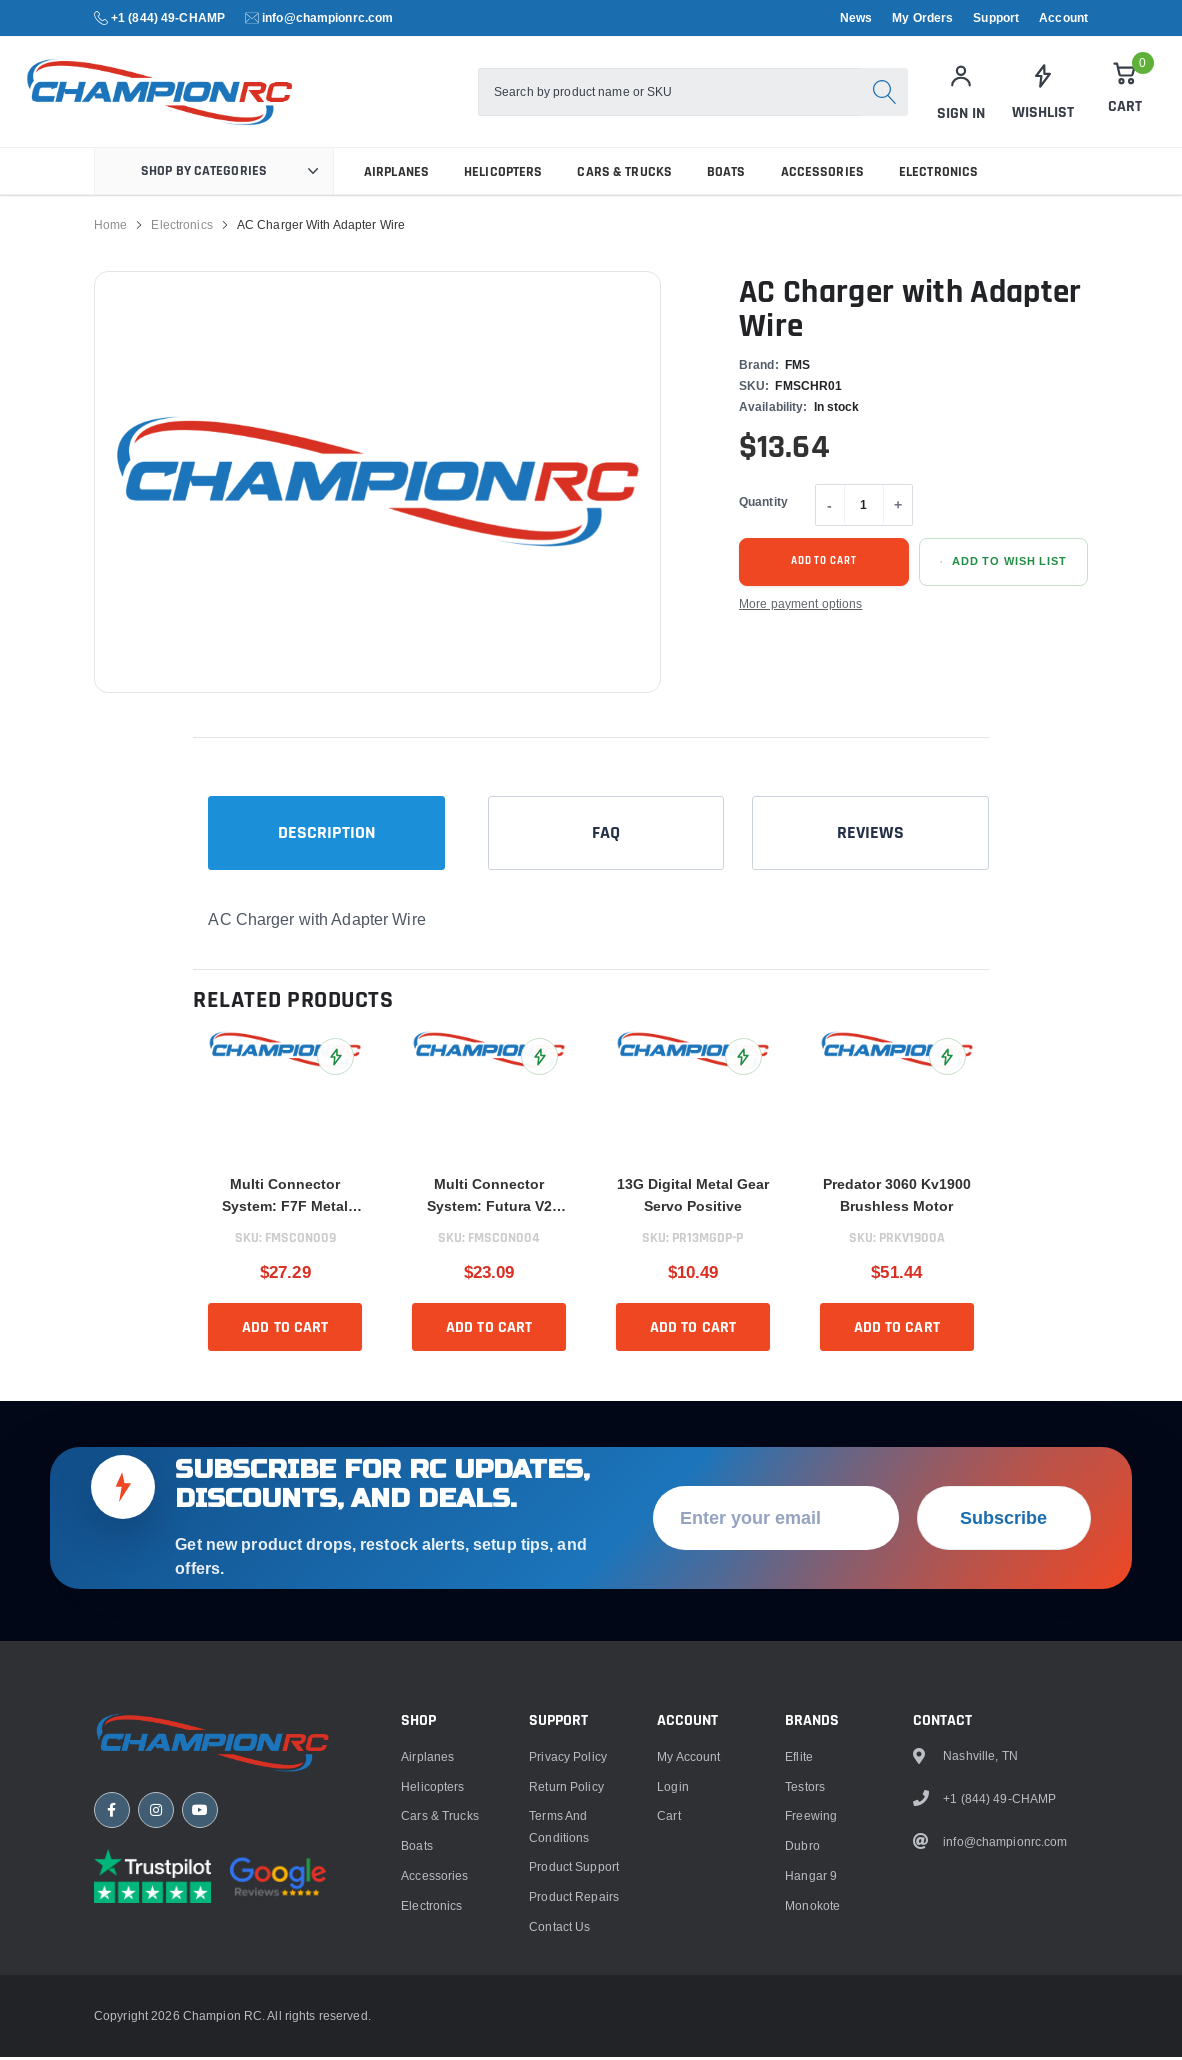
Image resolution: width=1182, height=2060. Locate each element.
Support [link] (996, 18)
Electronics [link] (938, 175)
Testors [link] (805, 1982)
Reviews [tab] (870, 836)
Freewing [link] (811, 2012)
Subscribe (1003, 1714)
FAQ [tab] (606, 836)
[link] (1043, 93)
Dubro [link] (802, 2042)
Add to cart (824, 565)
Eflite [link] (799, 1953)
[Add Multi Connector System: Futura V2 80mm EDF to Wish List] (539, 1060)
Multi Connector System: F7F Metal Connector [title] (285, 1200)
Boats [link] (726, 175)
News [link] (856, 18)
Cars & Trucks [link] (624, 175)
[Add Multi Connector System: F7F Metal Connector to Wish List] (335, 1060)
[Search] (884, 93)
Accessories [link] (822, 175)
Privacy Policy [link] (568, 1953)
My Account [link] (688, 1953)
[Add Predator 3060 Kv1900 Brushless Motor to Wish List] (947, 1060)
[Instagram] (156, 2007)
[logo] (166, 93)
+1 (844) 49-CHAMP (168, 17)
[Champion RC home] (214, 1940)
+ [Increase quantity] (898, 508)
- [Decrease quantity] (829, 508)
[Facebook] (112, 2007)
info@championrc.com (327, 17)
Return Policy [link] (566, 1982)
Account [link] (1063, 18)
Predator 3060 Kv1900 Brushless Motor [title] (897, 1199)
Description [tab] (327, 836)
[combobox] (669, 93)
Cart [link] (668, 2012)
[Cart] (1125, 90)
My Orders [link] (922, 18)
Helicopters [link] (503, 175)
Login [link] (673, 1982)
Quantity (763, 505)
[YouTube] (200, 2007)
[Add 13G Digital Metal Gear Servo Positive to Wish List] (743, 1060)
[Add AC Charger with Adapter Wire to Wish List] (1004, 565)
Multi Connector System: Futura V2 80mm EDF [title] (489, 1200)
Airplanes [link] (396, 175)
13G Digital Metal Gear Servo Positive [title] (693, 1199)
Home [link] (110, 228)
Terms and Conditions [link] (559, 2022)
